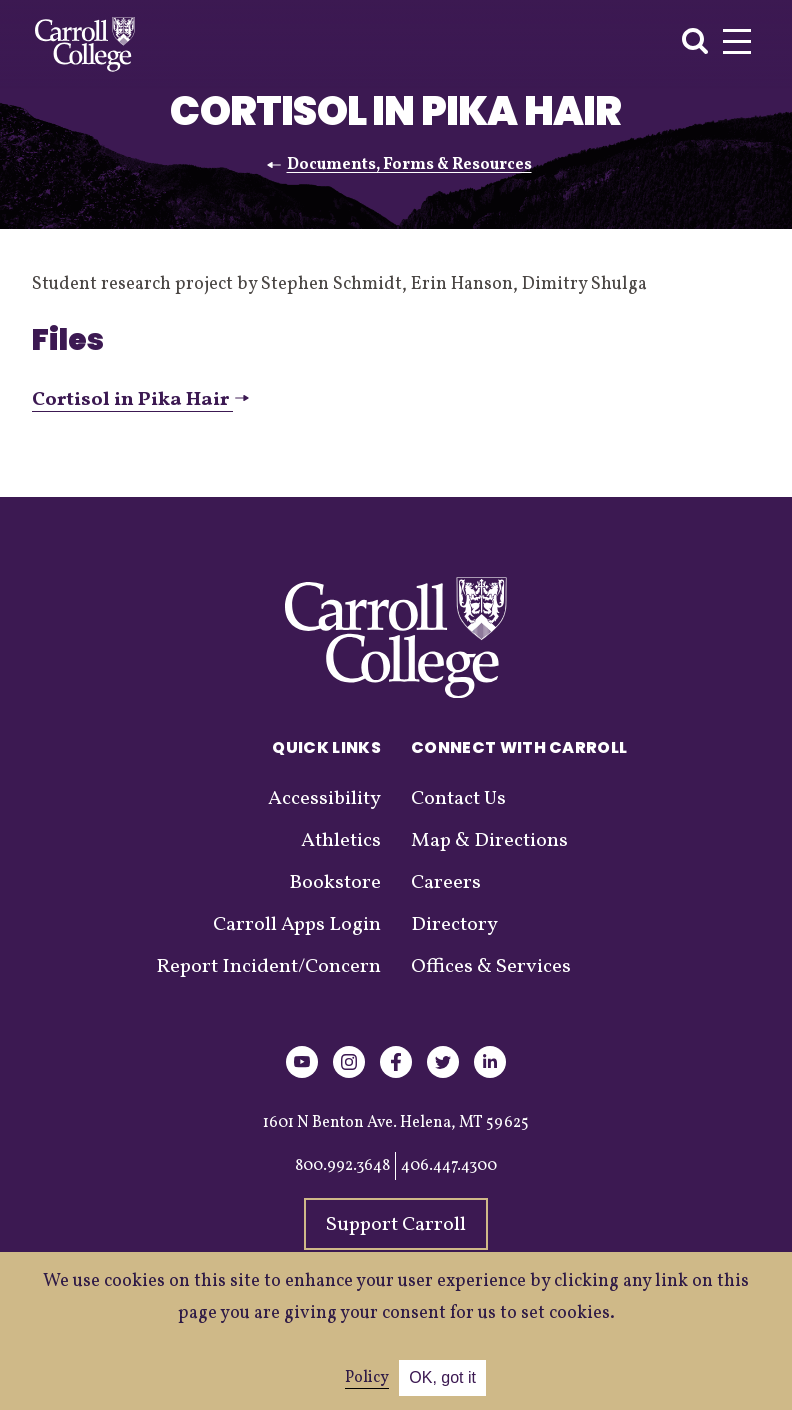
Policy (367, 1378)
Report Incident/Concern (268, 967)
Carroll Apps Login (297, 925)
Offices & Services (491, 967)
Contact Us (458, 799)
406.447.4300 (449, 1166)
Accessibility (324, 799)
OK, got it (442, 1377)
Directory (454, 925)
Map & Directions (489, 841)
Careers (446, 883)
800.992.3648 (342, 1166)
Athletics (341, 841)
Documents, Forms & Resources (409, 165)
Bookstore (335, 883)
